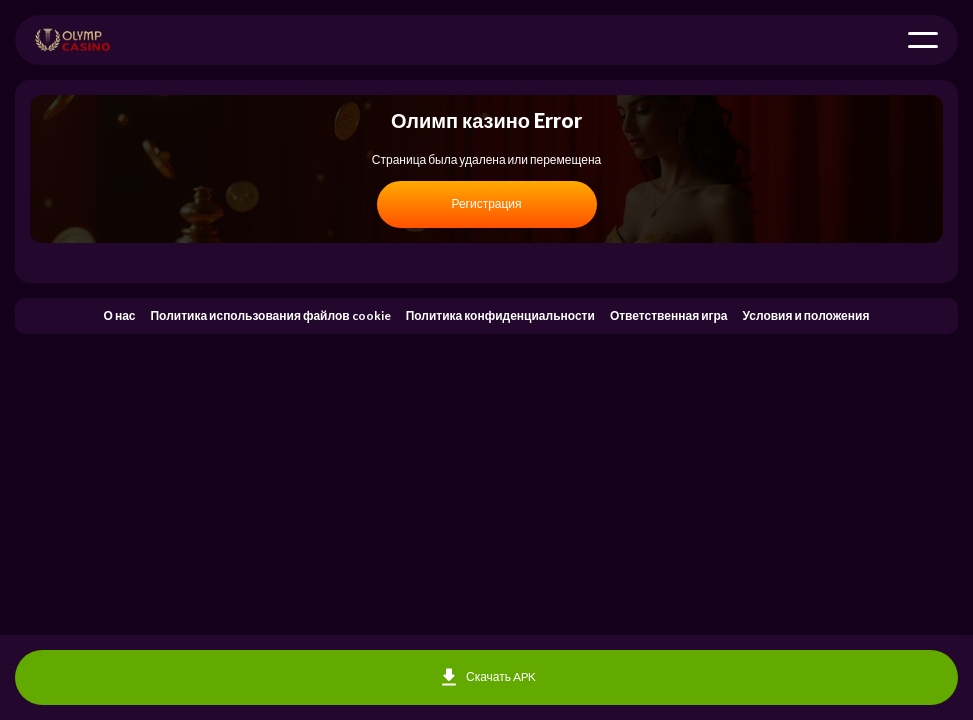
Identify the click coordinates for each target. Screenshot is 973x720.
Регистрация (486, 203)
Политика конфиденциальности (500, 315)
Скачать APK (486, 677)
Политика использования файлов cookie (270, 315)
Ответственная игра (669, 315)
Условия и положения (806, 315)
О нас (120, 315)
